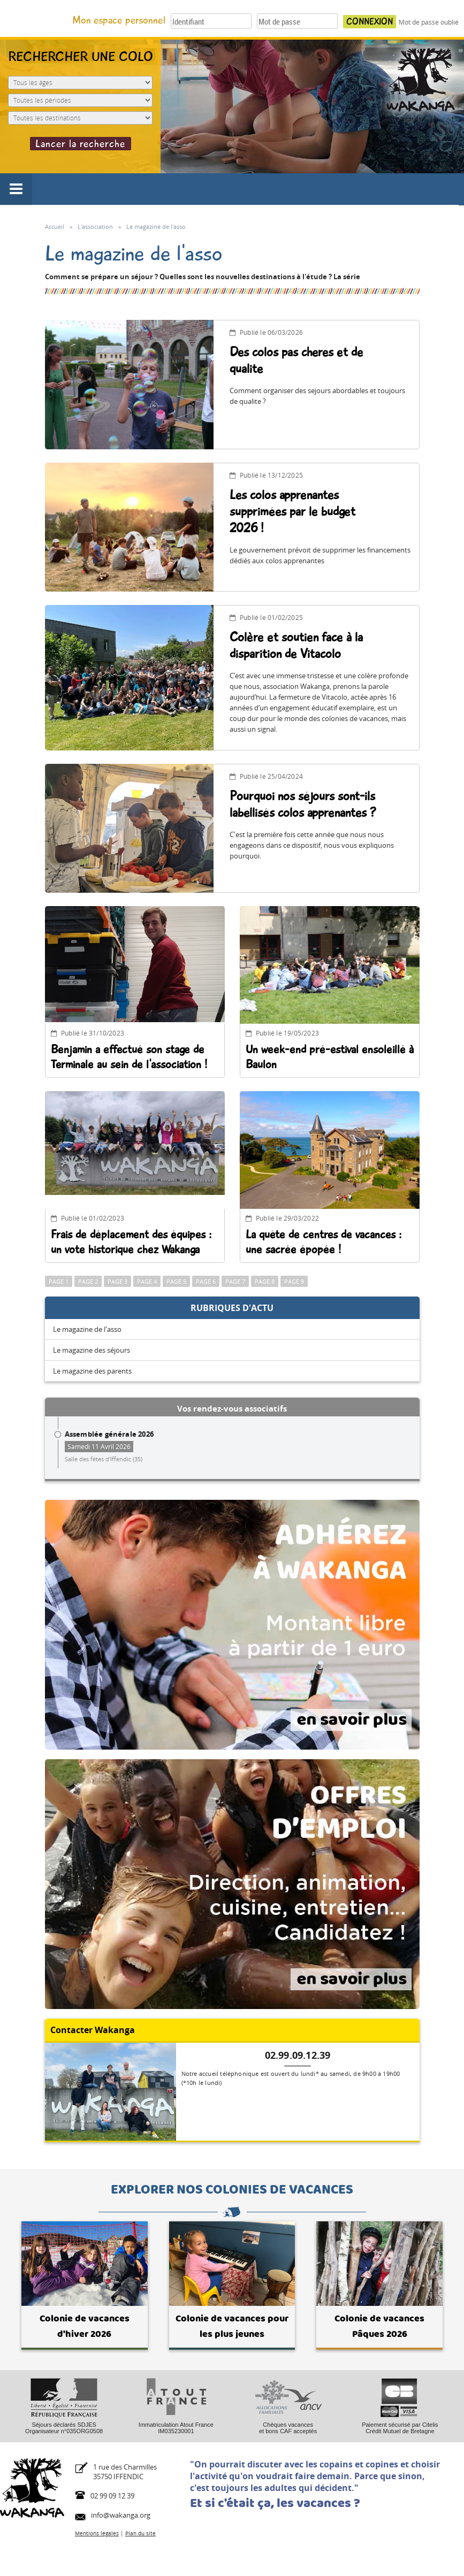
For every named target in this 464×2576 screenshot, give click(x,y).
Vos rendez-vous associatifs (232, 1408)
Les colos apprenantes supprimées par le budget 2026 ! (292, 511)
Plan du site (140, 2533)
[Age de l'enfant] (80, 82)
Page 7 (235, 1281)
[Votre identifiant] (211, 21)
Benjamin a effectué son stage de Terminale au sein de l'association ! (129, 1057)
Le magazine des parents (92, 1371)
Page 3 (117, 1281)
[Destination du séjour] (80, 118)
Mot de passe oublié (429, 22)
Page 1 (59, 1281)
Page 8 (265, 1281)
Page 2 (88, 1281)
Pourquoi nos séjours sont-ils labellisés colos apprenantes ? (303, 804)
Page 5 (176, 1281)
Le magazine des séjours (91, 1350)
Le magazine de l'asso (87, 1329)
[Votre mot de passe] (297, 21)
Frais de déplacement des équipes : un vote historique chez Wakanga (131, 1242)
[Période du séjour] (80, 100)
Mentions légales (97, 2533)
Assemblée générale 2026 (109, 1434)
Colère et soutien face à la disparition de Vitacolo (296, 645)
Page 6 (206, 1281)
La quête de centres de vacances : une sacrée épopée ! (323, 1242)
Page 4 (147, 1281)
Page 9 (294, 1281)
